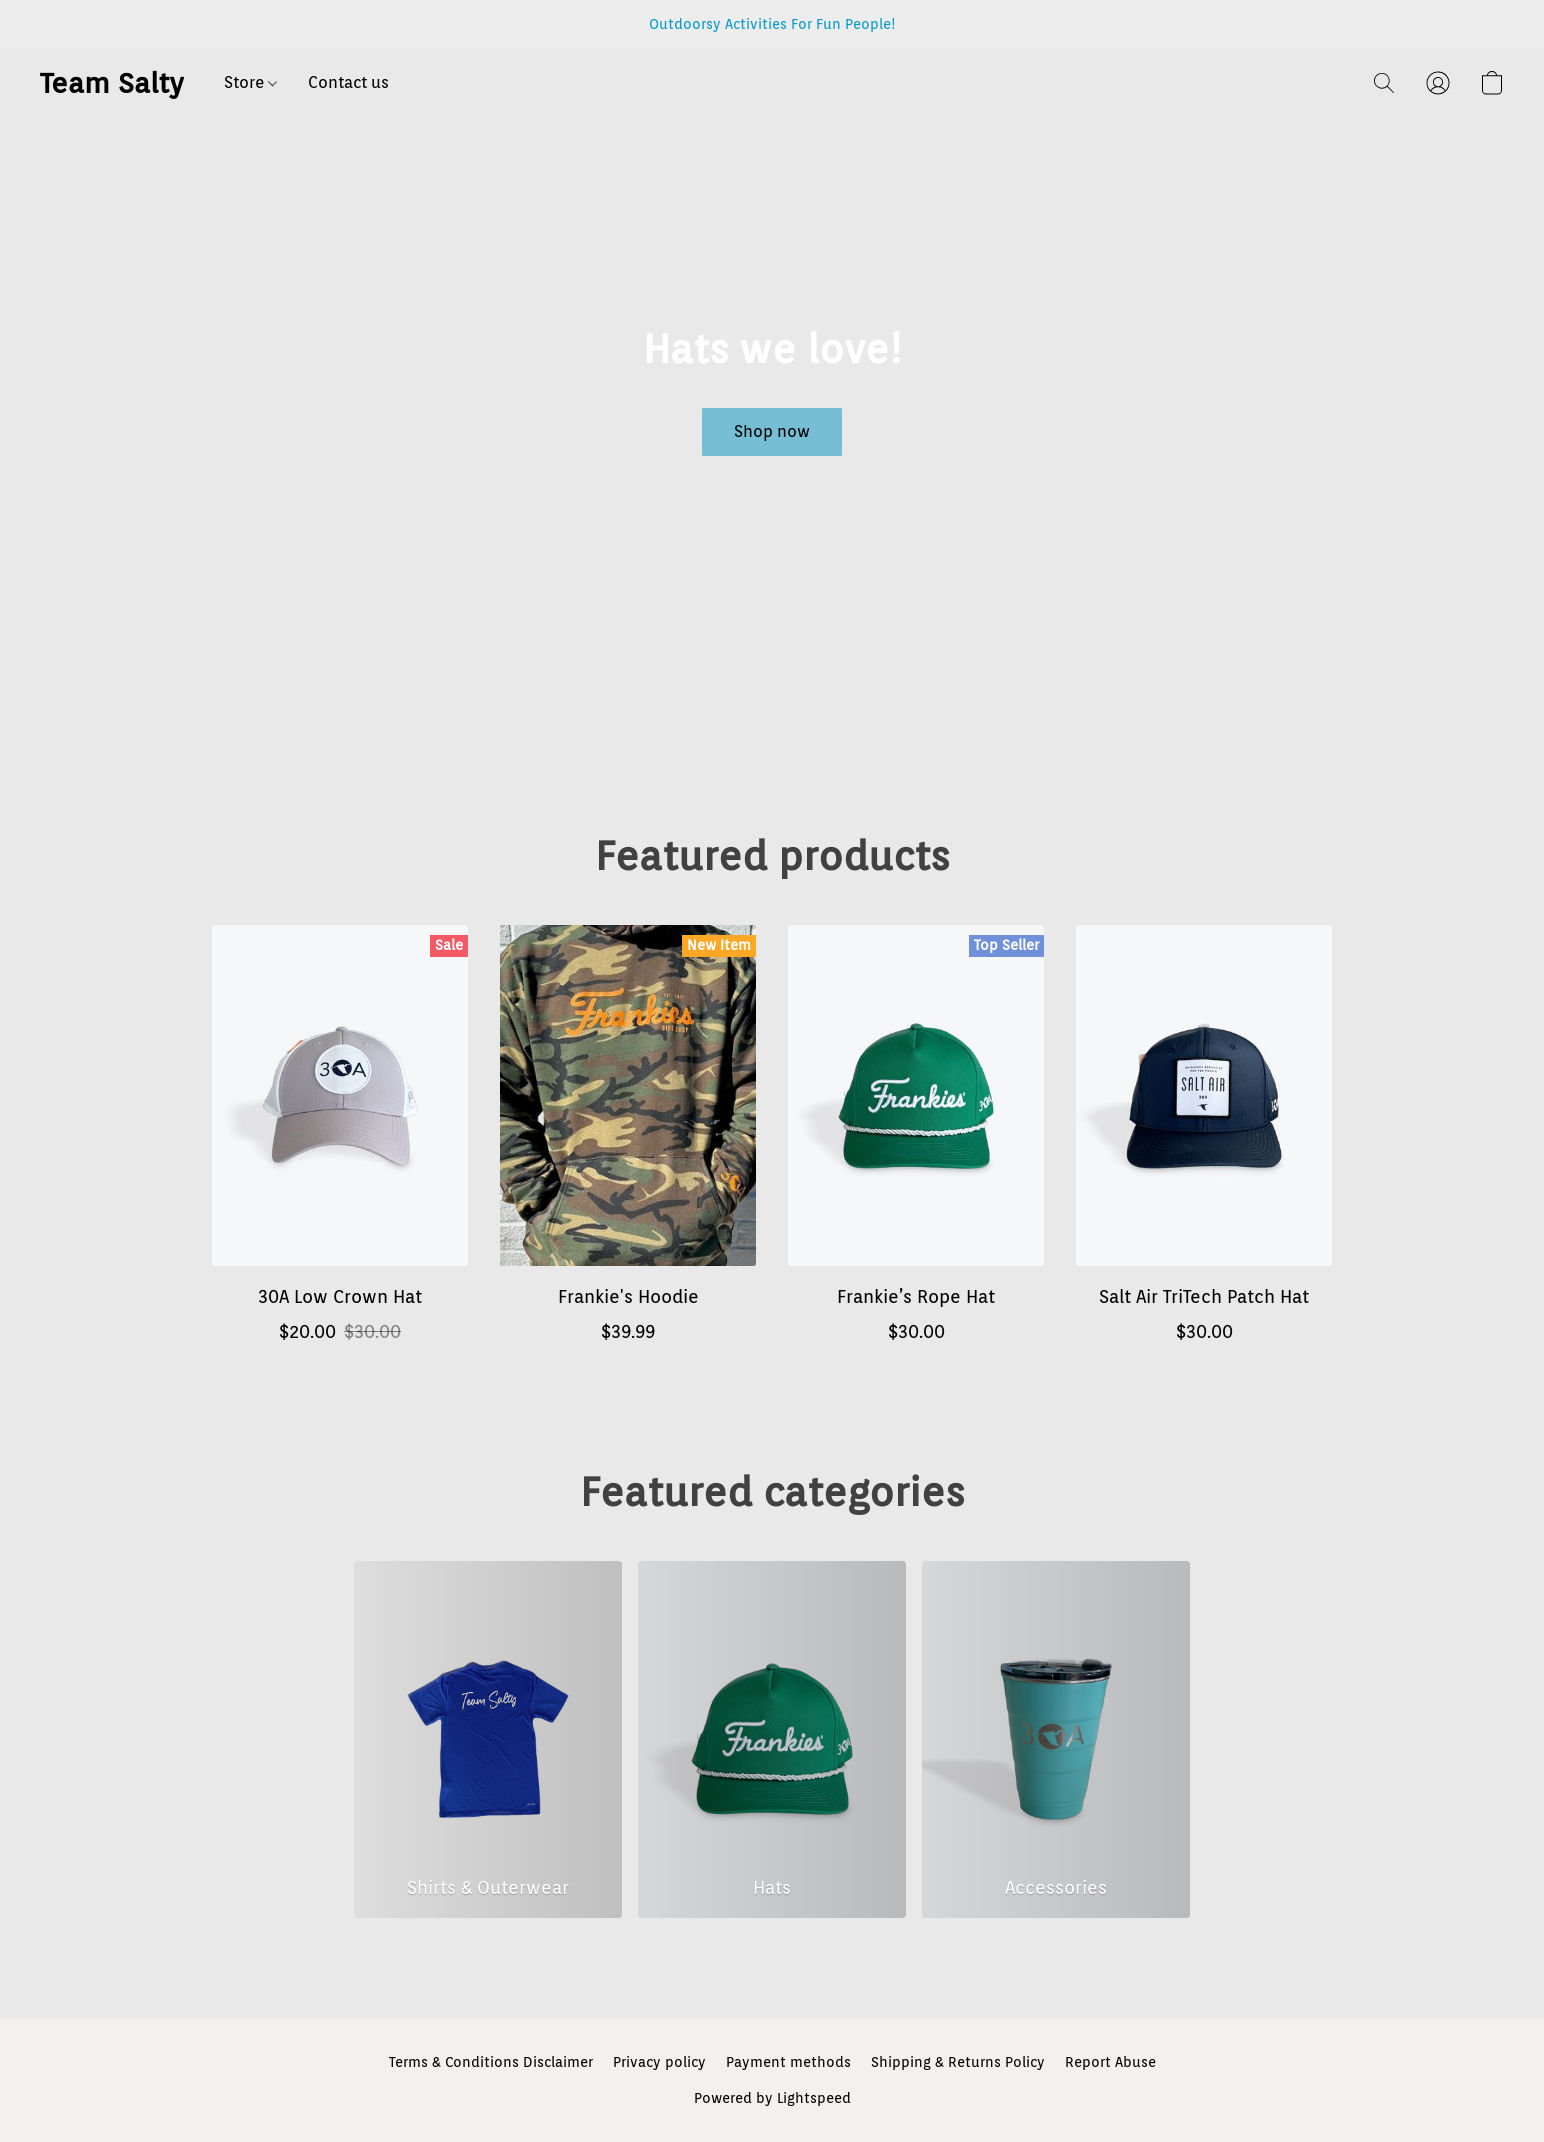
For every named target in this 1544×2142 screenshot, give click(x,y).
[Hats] (772, 1739)
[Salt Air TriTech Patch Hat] (1204, 1144)
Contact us (348, 82)
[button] (112, 83)
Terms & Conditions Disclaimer (491, 2062)
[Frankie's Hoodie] (628, 1144)
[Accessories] (1056, 1739)
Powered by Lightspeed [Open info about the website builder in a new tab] (772, 2098)
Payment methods (788, 2062)
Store (250, 82)
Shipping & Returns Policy (958, 2062)
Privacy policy (659, 2062)
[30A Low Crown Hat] (340, 1144)
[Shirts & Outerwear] (488, 1739)
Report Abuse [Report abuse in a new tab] (1110, 2062)
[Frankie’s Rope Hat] (916, 1144)
